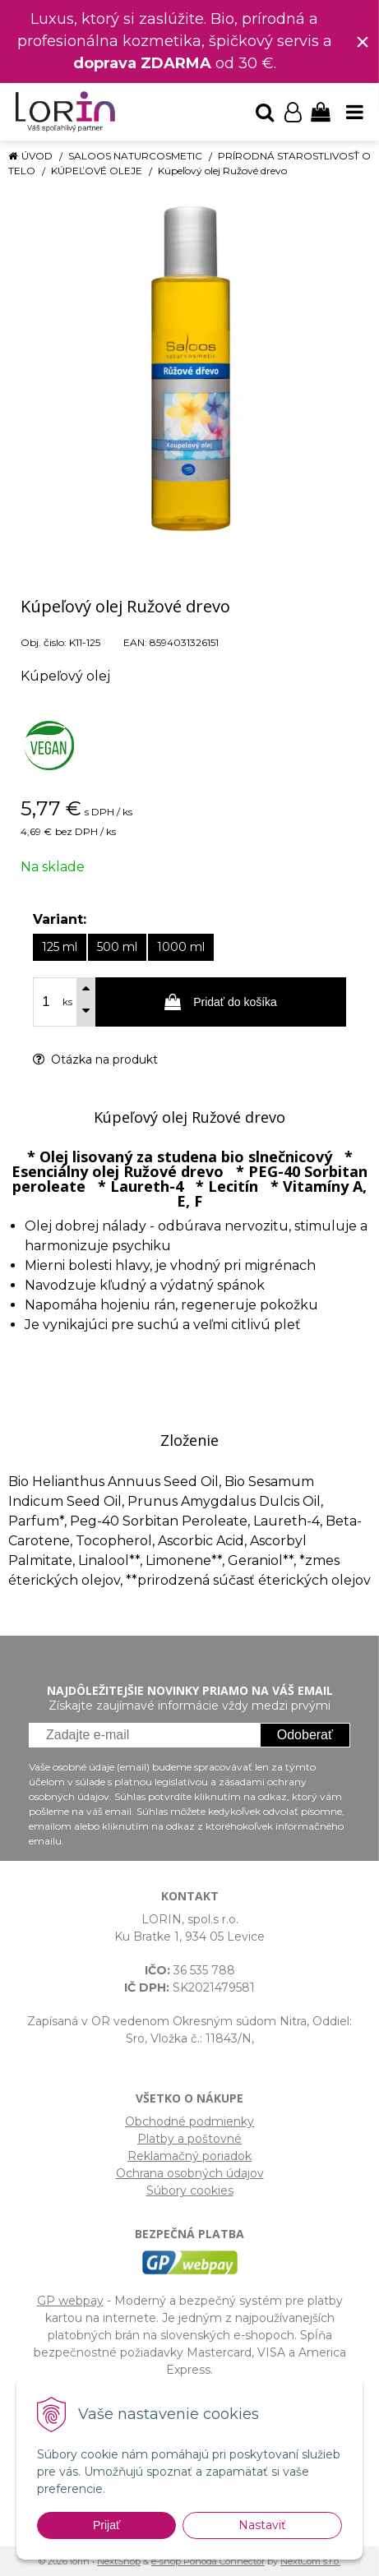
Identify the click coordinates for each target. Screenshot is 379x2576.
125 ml (59, 946)
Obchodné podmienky (189, 2121)
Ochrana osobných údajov (190, 2173)
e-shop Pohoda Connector (208, 2561)
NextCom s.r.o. (310, 2561)
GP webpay (70, 2300)
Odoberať (305, 1735)
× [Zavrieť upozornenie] (362, 41)
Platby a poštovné (189, 2138)
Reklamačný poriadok (189, 2156)
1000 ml (181, 946)
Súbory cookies (189, 2190)
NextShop (119, 2561)
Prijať (106, 2525)
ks (67, 1002)
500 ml (117, 946)
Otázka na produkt (95, 1059)
